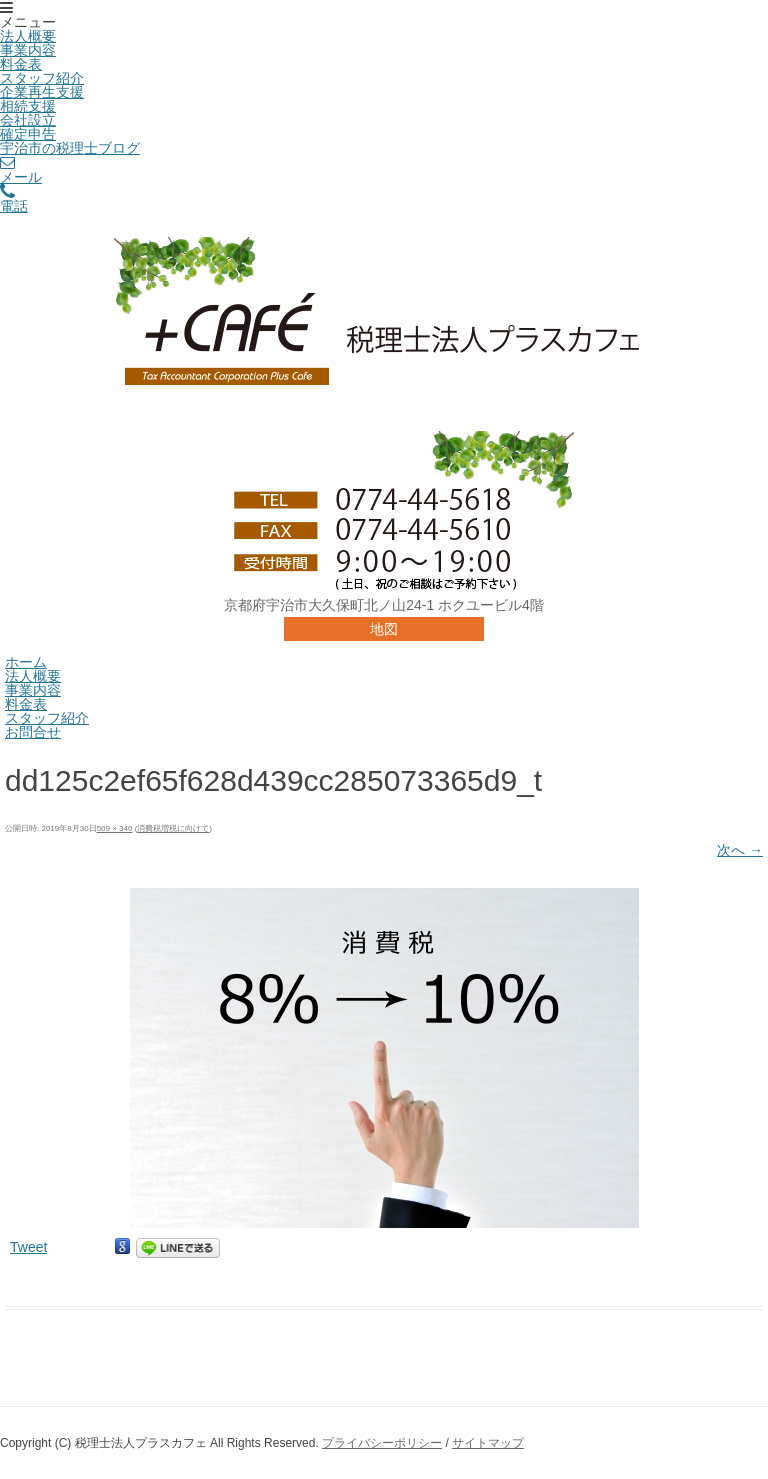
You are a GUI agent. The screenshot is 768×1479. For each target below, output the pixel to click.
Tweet (28, 1247)
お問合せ (33, 732)
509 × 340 (115, 828)
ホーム (26, 662)
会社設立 (28, 120)
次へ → (740, 850)
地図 (384, 629)
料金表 (21, 64)
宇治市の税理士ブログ (70, 148)
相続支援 (28, 106)
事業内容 (28, 50)
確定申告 (28, 134)
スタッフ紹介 (42, 78)
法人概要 (28, 36)
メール (21, 170)
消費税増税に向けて (173, 828)
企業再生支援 (42, 92)
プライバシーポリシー (382, 1443)
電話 (14, 199)
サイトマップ (488, 1443)
